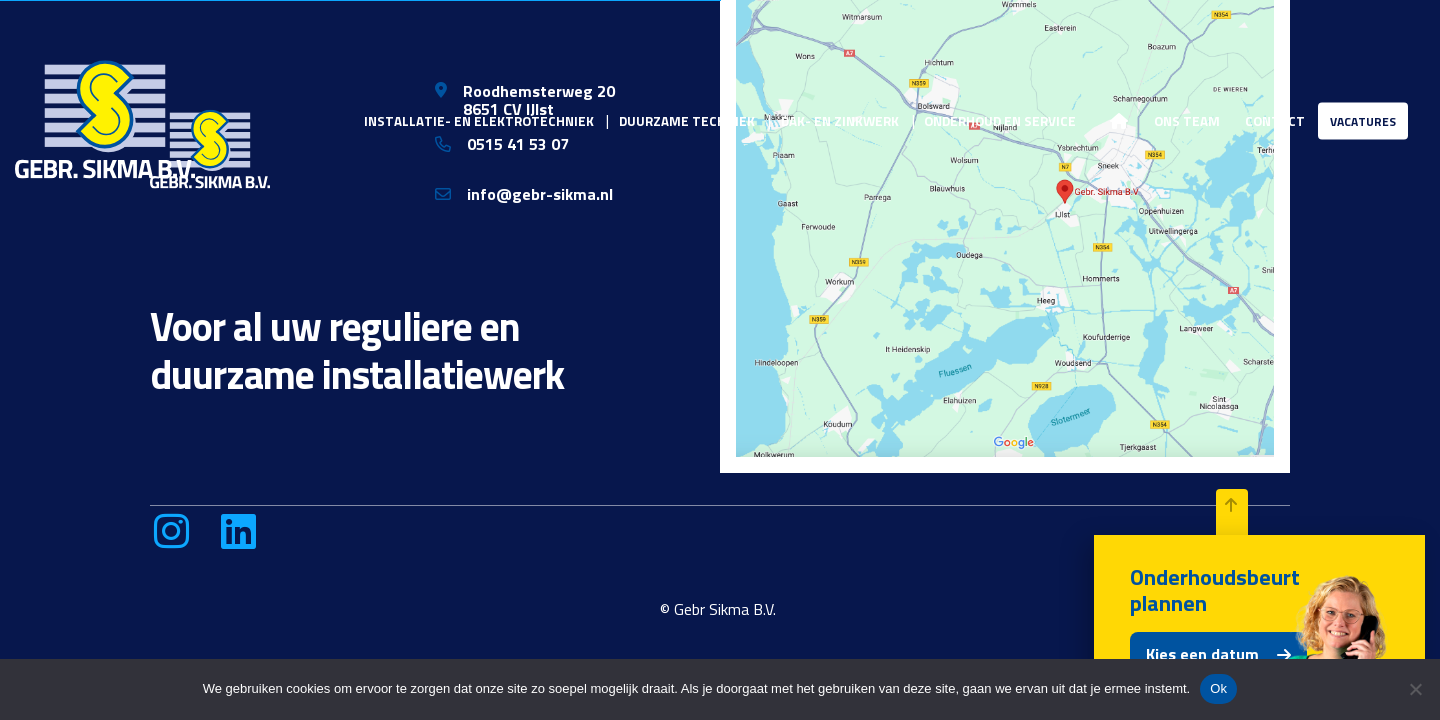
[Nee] (1415, 689)
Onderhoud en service (1000, 120)
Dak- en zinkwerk (840, 120)
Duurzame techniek (687, 120)
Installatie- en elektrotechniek (479, 120)
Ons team (1187, 120)
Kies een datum (1202, 654)
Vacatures (1363, 120)
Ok (1218, 688)
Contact (1275, 120)
